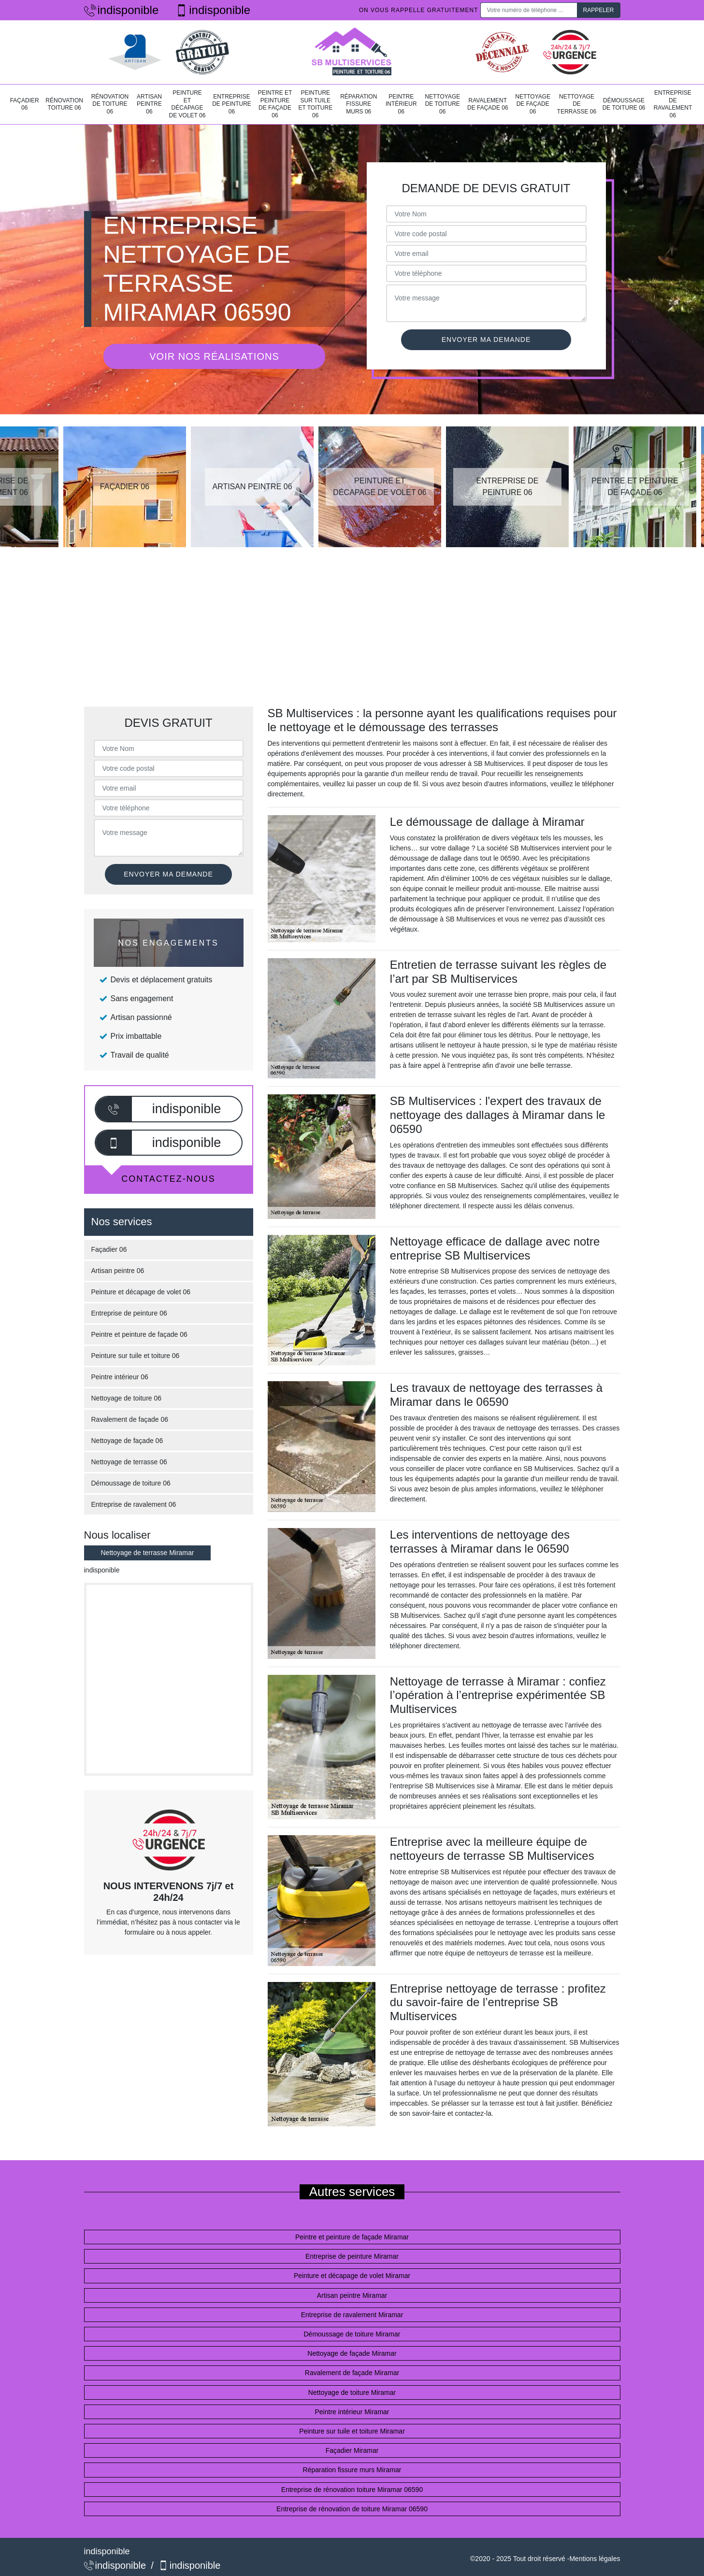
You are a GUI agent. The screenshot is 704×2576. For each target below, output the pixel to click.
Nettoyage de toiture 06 (442, 104)
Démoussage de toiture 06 (624, 104)
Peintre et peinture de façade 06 (275, 104)
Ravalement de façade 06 (487, 104)
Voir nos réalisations (214, 356)
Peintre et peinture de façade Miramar (352, 2237)
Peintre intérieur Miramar (352, 2412)
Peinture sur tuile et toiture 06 (315, 104)
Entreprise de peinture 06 (231, 104)
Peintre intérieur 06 (401, 104)
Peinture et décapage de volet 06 (187, 104)
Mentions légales (594, 2558)
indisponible (121, 9)
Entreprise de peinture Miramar (352, 2256)
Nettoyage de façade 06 (532, 104)
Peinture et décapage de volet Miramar (352, 2275)
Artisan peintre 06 (149, 104)
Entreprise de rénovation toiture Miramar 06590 (352, 2489)
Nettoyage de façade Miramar (351, 2353)
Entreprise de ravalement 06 (673, 104)
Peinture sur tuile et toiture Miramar (352, 2431)
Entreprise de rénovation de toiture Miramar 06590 (352, 2509)
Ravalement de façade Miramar (352, 2373)
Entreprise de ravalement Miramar (352, 2315)
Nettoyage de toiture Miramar (352, 2392)
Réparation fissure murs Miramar (352, 2470)
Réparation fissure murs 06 (358, 104)
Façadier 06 (24, 104)
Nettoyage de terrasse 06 (576, 104)
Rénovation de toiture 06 (110, 104)
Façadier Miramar (352, 2450)
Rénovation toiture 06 (64, 104)
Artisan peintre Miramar (352, 2295)
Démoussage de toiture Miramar (352, 2334)
